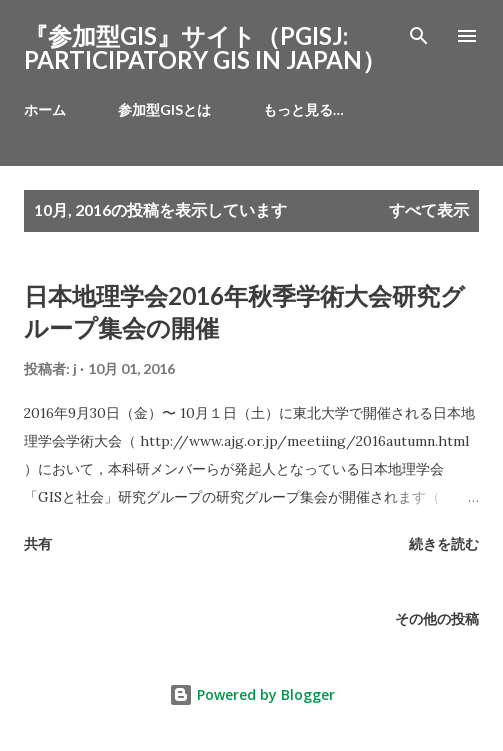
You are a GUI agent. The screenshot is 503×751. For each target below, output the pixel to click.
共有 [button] (38, 543)
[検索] (419, 36)
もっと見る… (303, 109)
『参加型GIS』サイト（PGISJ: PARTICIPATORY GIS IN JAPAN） (205, 47)
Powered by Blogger (252, 694)
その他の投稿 (437, 618)
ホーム (45, 109)
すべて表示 (429, 209)
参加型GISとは (164, 109)
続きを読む (444, 543)
